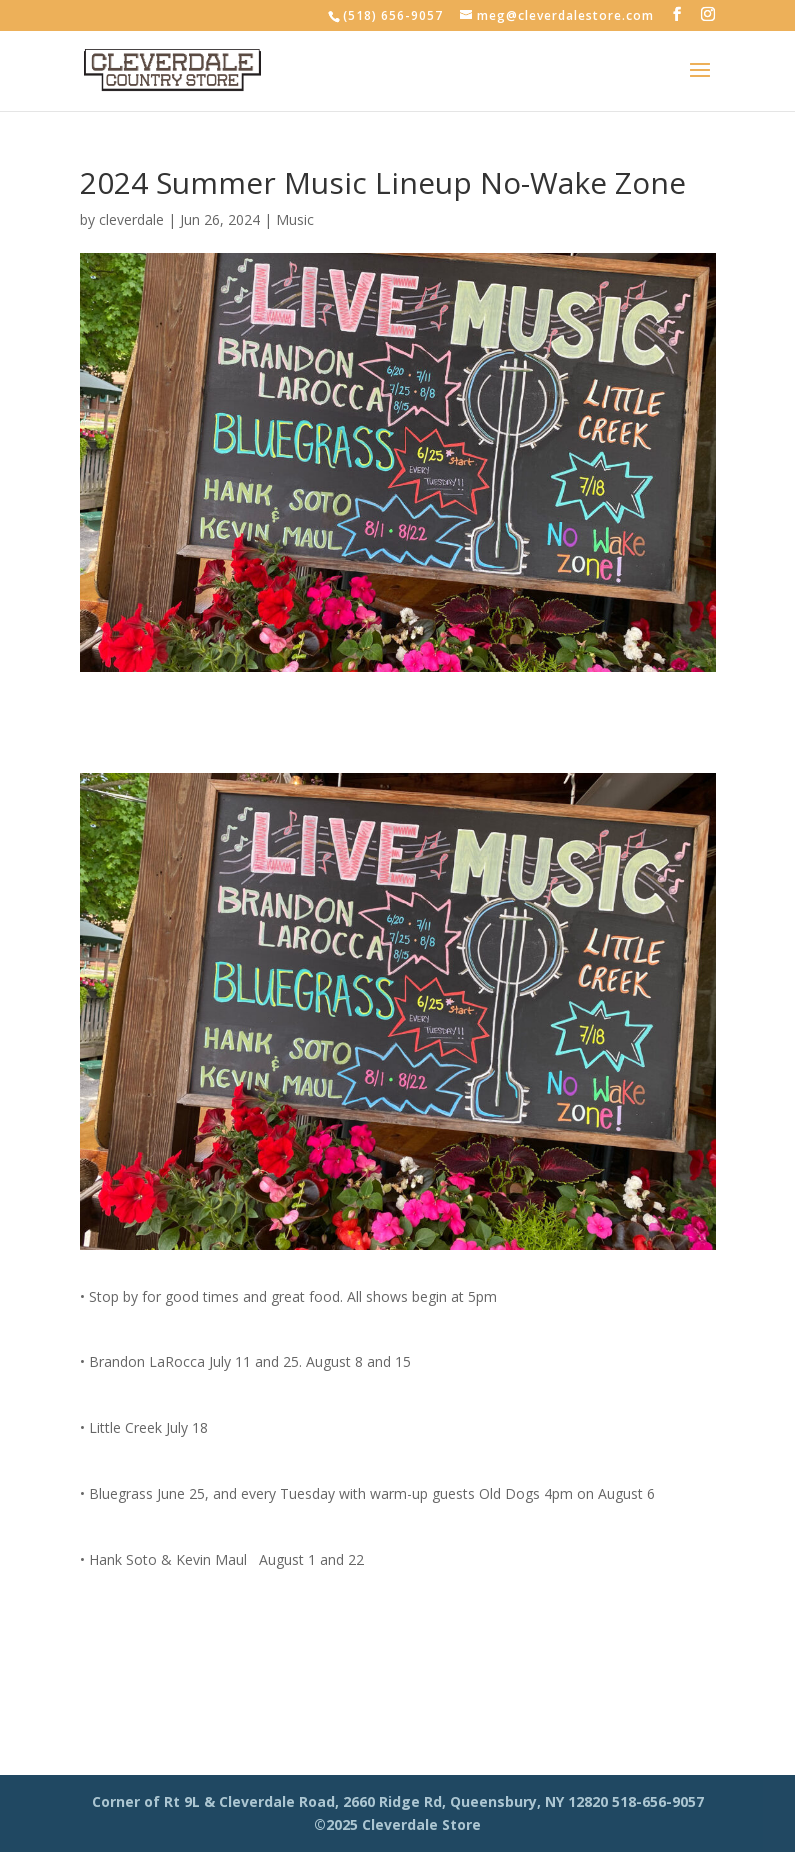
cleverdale (131, 219)
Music (295, 219)
